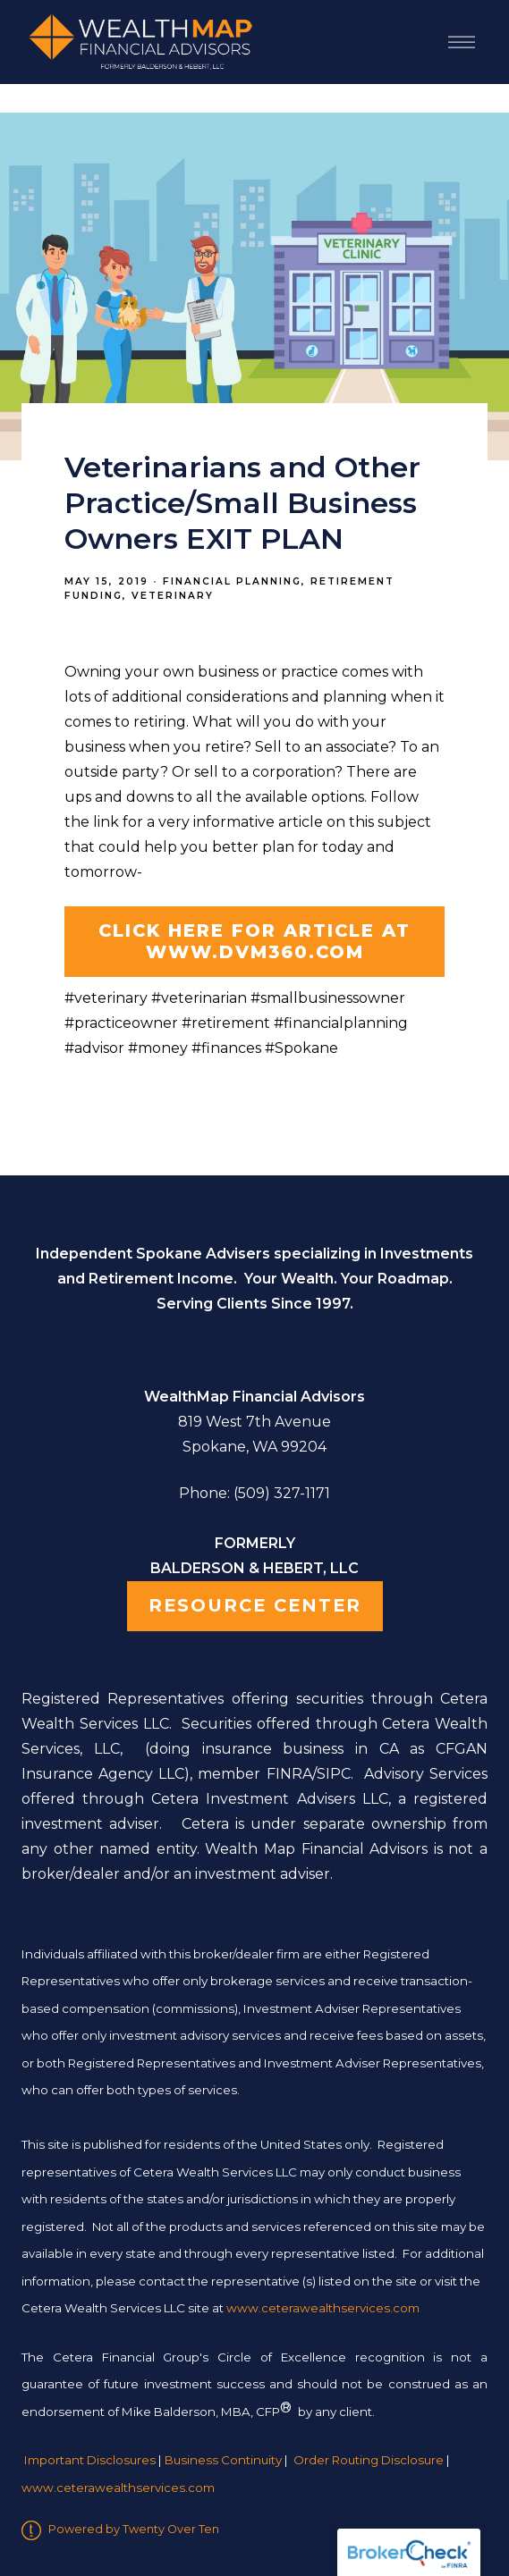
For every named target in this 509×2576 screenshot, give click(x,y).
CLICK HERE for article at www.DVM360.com (254, 941)
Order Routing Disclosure (368, 2460)
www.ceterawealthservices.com (118, 2487)
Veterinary (172, 596)
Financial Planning (232, 581)
